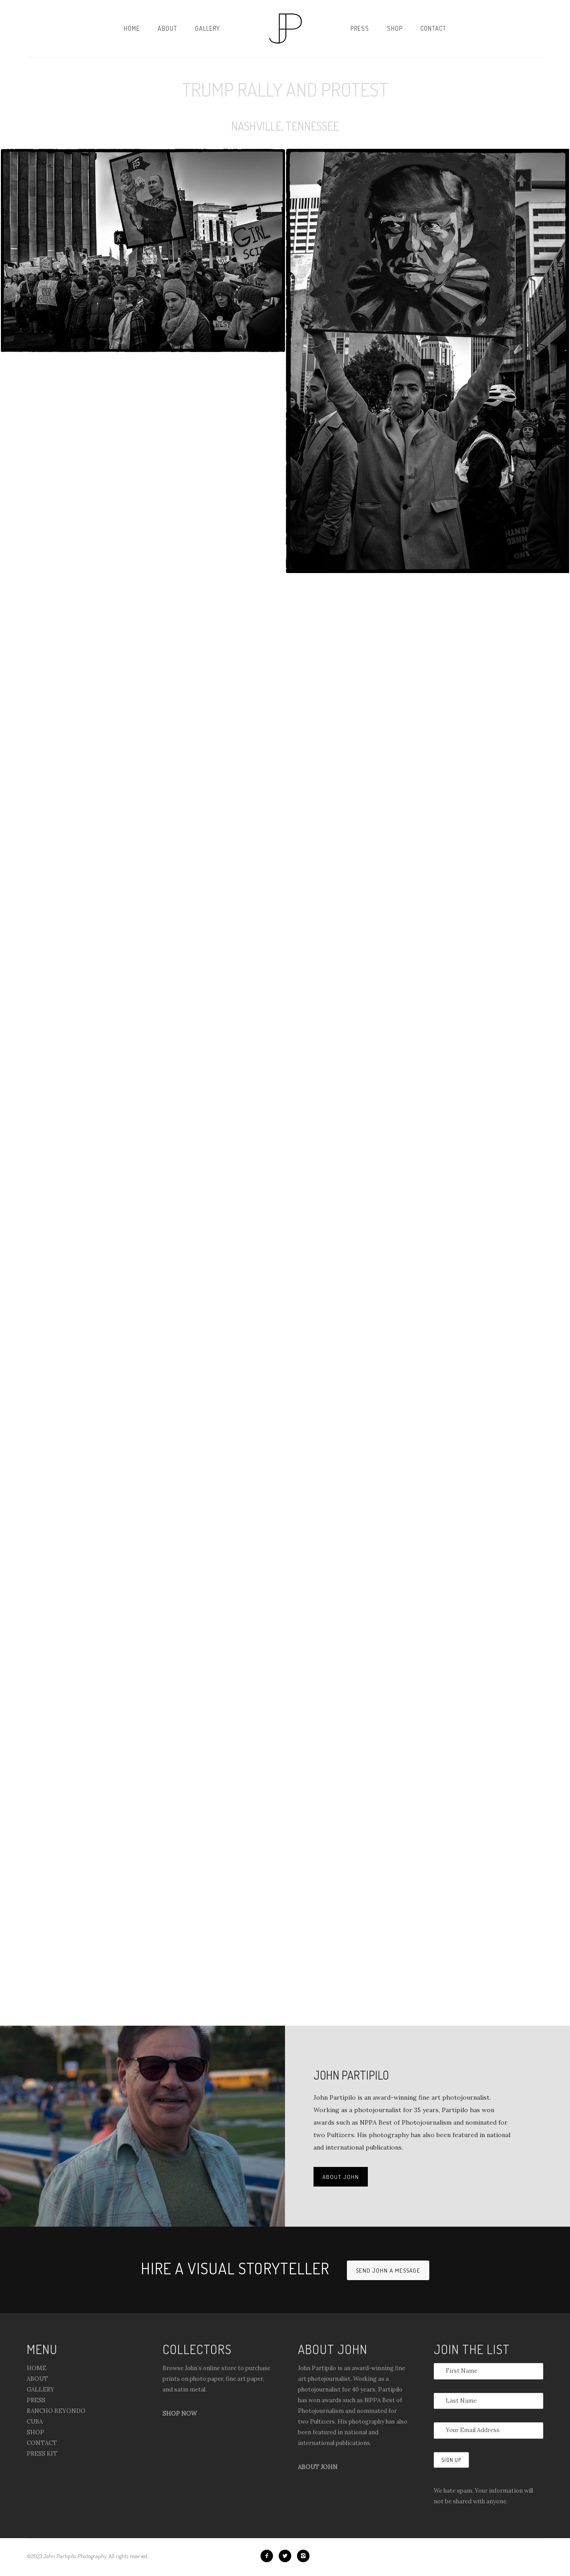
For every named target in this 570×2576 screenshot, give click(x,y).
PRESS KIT (42, 2453)
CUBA (35, 2421)
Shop (395, 28)
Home (132, 28)
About (167, 28)
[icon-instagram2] (303, 2556)
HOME (36, 2368)
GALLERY (40, 2389)
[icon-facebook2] (269, 2556)
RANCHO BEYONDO (56, 2411)
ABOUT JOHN (340, 2176)
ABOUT (37, 2379)
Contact (433, 28)
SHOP (35, 2432)
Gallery (207, 28)
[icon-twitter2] (287, 2556)
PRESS (36, 2400)
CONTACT (42, 2443)
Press (359, 28)
